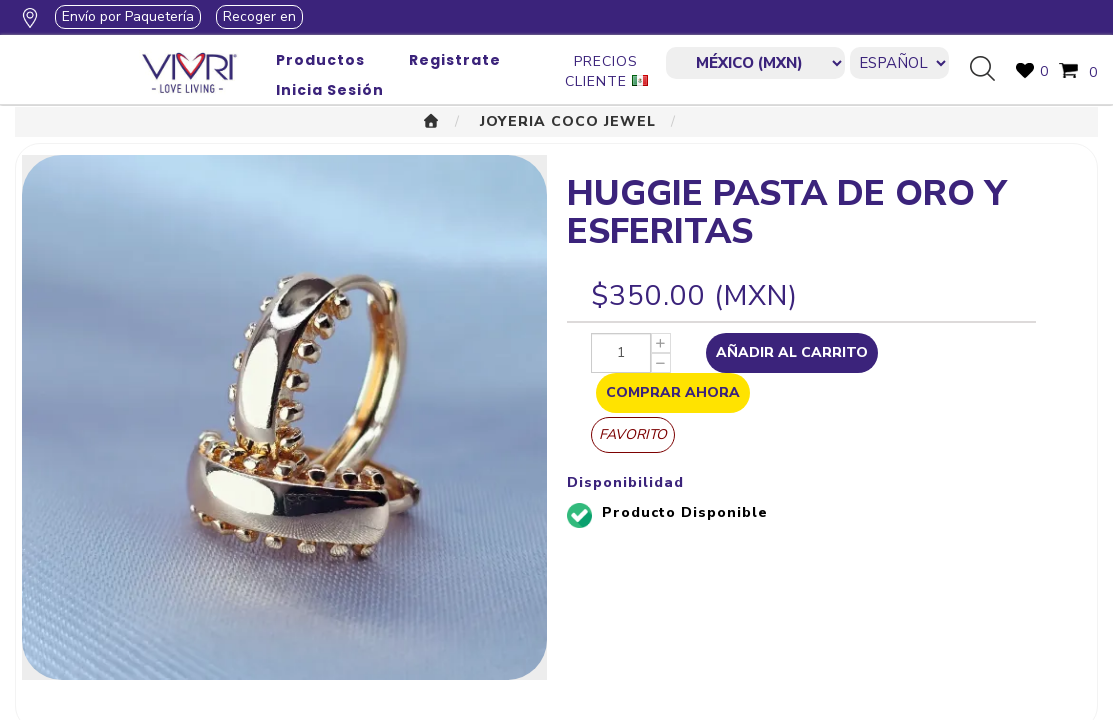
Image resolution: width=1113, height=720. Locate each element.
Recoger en (259, 16)
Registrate (455, 60)
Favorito (633, 434)
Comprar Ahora (673, 392)
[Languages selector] (899, 63)
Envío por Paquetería (128, 16)
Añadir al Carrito (792, 352)
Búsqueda (990, 70)
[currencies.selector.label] (755, 63)
